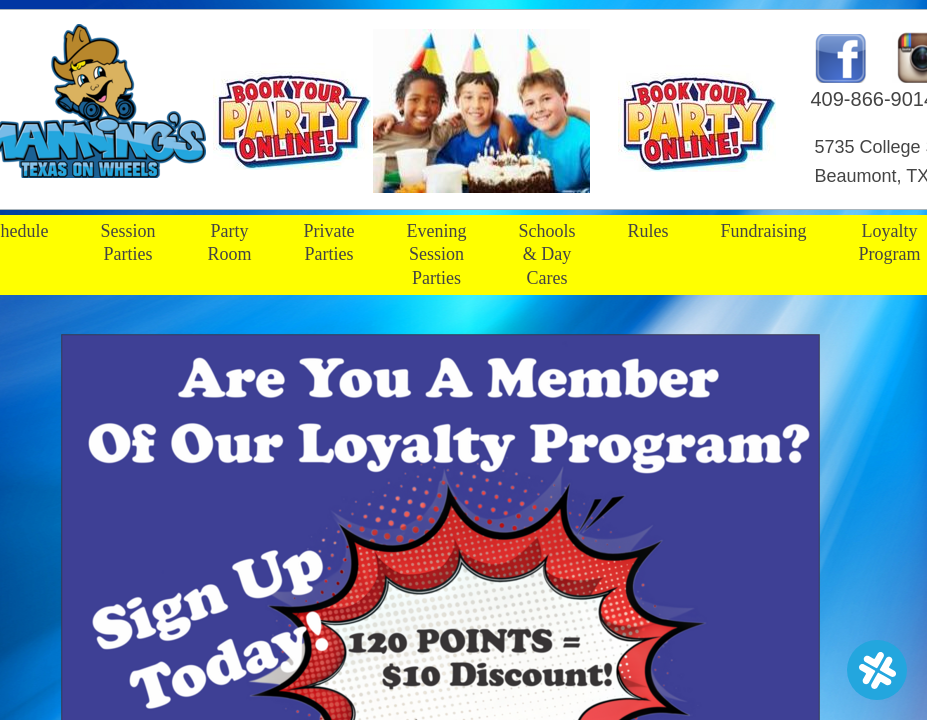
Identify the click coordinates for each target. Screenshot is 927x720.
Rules (648, 231)
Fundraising (764, 231)
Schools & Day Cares (547, 254)
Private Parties (329, 242)
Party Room (230, 242)
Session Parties (127, 242)
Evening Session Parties (437, 254)
